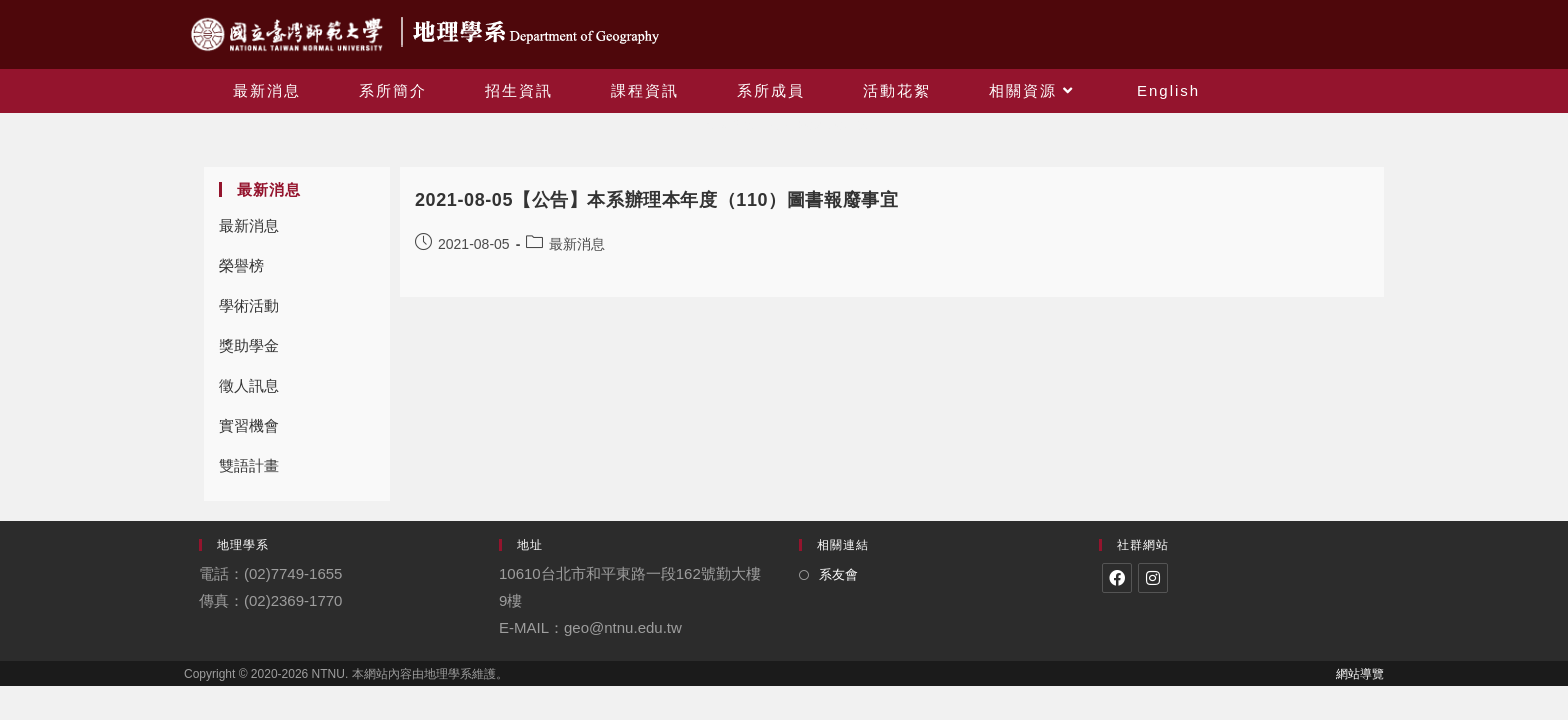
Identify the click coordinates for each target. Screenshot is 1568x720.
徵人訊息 (249, 385)
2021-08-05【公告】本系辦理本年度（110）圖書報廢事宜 (656, 200)
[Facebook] (1117, 578)
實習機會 (249, 425)
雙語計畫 (249, 465)
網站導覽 (1360, 674)
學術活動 (249, 305)
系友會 (838, 574)
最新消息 (249, 225)
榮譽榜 (241, 265)
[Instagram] (1153, 578)
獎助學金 (249, 345)
